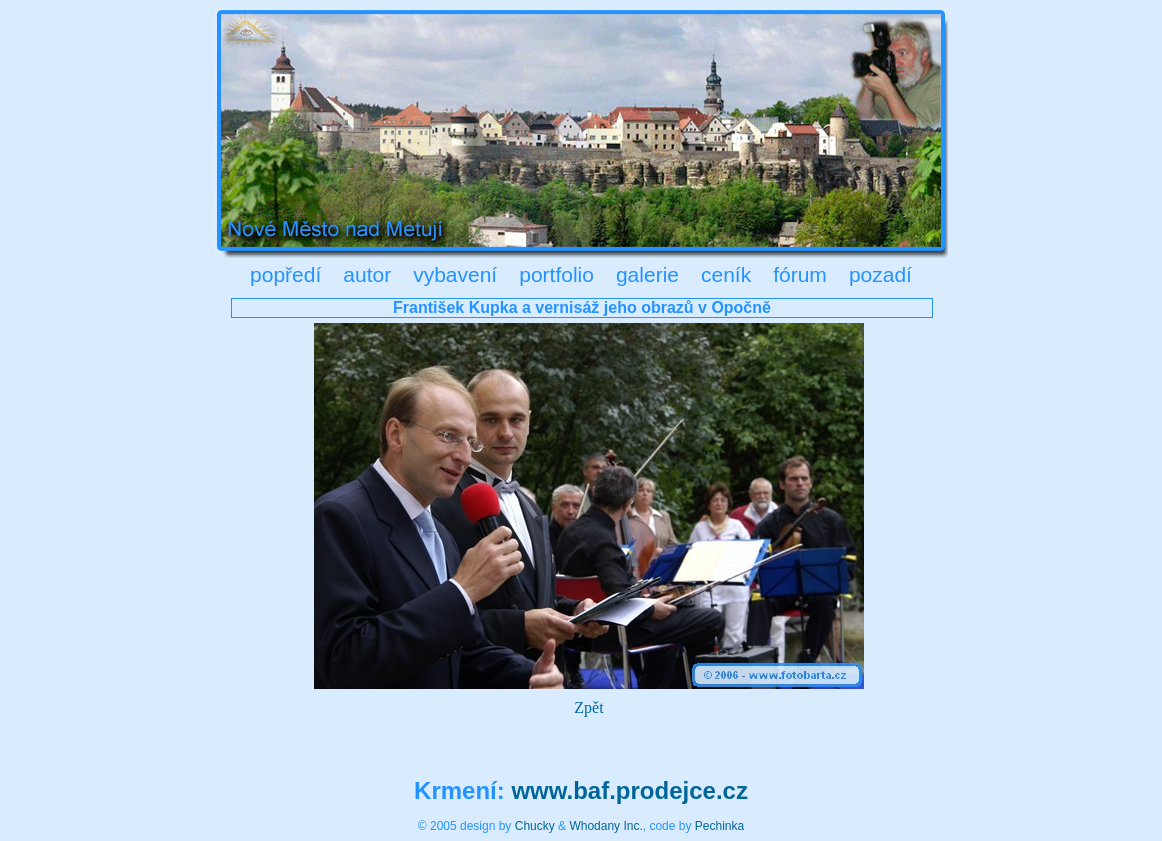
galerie (647, 274)
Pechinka (719, 826)
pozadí (880, 274)
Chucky (535, 826)
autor (367, 274)
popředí (285, 274)
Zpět (588, 707)
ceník (726, 274)
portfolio (556, 274)
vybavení (455, 274)
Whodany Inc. (605, 826)
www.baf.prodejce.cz (629, 790)
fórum (800, 274)
